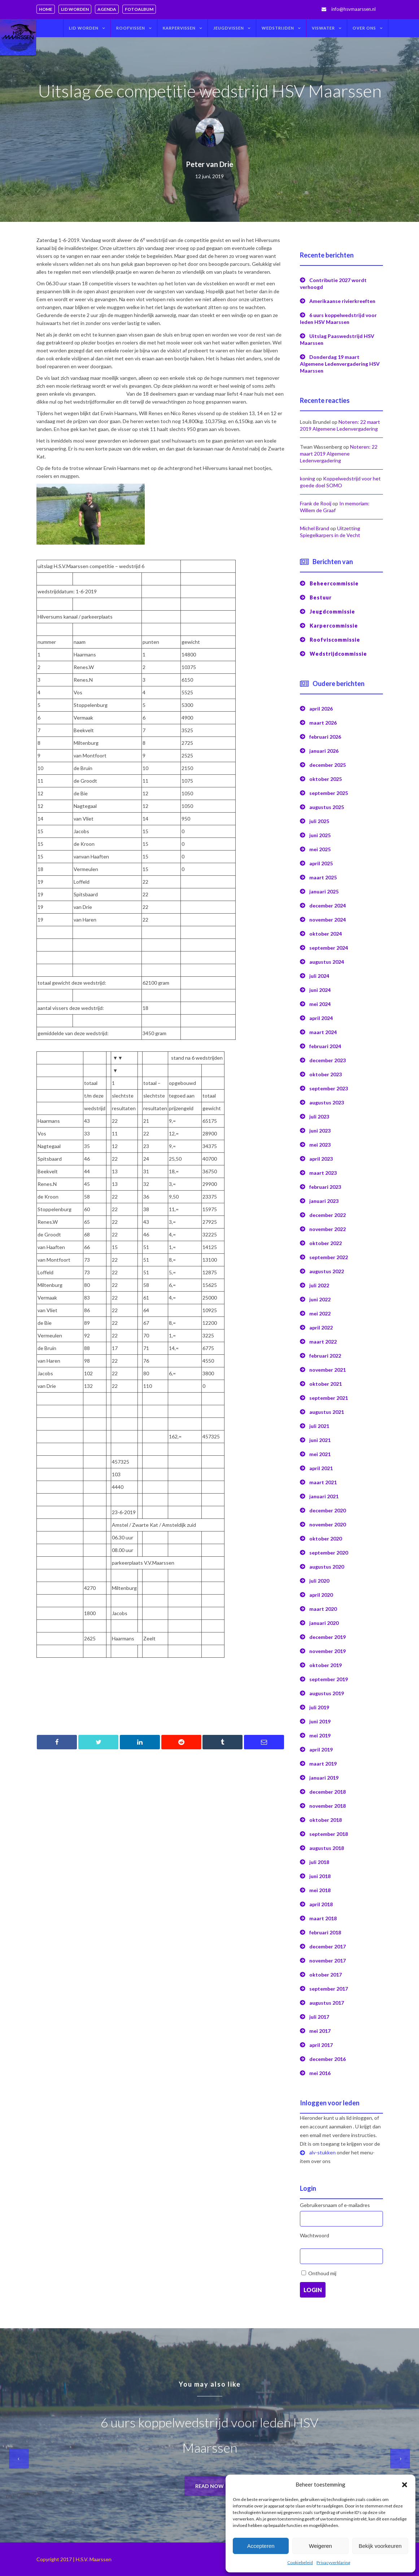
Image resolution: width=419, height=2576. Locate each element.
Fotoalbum (139, 9)
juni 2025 (320, 835)
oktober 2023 (325, 1074)
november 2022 (327, 1229)
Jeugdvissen (228, 28)
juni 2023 (320, 1130)
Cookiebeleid (300, 2562)
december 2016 (327, 2059)
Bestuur (321, 597)
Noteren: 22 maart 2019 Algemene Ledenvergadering (338, 453)
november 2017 (327, 1960)
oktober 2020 (325, 1538)
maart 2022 (323, 1341)
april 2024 (321, 1018)
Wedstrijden (278, 28)
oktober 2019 (325, 1665)
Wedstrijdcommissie (338, 654)
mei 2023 (320, 1145)
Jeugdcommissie (332, 611)
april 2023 (321, 1159)
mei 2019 (320, 1735)
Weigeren (320, 2546)
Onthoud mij (322, 2273)
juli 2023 (319, 1116)
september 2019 (328, 1679)
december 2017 (327, 1946)
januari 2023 (324, 1201)
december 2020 (327, 1510)
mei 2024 (320, 1004)
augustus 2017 (326, 2003)
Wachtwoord (314, 2235)
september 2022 (328, 1257)
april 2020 (321, 1595)
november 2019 (327, 1651)
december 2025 (327, 765)
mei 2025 (320, 849)
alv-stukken (322, 2152)
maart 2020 (323, 1609)
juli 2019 (319, 1707)
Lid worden (75, 9)
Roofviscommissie (335, 640)
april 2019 (321, 1749)
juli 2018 (319, 1862)
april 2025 (321, 863)
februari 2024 (325, 1046)
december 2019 (327, 1637)
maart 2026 (323, 723)
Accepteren (261, 2546)
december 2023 (327, 1060)
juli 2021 (319, 1426)
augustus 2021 (326, 1412)
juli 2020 (319, 1581)
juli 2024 (319, 976)
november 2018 (327, 1806)
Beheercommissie (334, 583)
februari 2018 (325, 1932)
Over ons (364, 28)
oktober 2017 (325, 1974)
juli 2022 (319, 1285)
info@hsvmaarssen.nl (353, 9)
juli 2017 (319, 2017)
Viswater (323, 28)
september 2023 (328, 1088)
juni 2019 (320, 1721)
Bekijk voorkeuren (380, 2546)
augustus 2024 (326, 962)
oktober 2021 (325, 1384)
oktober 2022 (325, 1243)
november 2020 (327, 1524)
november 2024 (327, 919)
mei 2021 (320, 1454)
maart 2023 (323, 1173)
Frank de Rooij (315, 503)
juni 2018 (320, 1876)
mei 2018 (320, 1890)
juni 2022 (320, 1299)
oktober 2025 (325, 779)
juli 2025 (319, 821)
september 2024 (328, 948)
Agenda (106, 9)
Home (45, 9)
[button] (404, 2484)
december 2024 (327, 905)
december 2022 (327, 1215)
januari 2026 (324, 751)
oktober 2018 (325, 1820)
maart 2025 (323, 877)
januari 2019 (324, 1778)
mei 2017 (320, 2031)
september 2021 (328, 1398)
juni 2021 (320, 1440)
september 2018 (328, 1834)
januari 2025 (324, 891)
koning (307, 478)
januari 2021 (324, 1496)
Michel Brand (314, 528)
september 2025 (328, 793)
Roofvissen (130, 28)
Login (313, 2289)
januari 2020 (324, 1623)
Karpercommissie (334, 626)
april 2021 (321, 1468)
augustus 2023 (326, 1102)
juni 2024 (320, 990)
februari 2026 (325, 737)
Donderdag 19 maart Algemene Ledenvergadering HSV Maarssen (340, 364)
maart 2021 (323, 1482)
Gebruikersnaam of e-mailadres (335, 2205)
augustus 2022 (326, 1271)
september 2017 (328, 1989)
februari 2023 (325, 1187)
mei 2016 (320, 2073)
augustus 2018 (326, 1848)
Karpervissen (179, 28)
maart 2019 (323, 1763)
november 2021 (327, 1370)
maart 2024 (323, 1032)
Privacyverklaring (333, 2562)
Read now (209, 2486)
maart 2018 (323, 1918)
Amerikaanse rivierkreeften (342, 301)
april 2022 (321, 1327)
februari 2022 (325, 1356)
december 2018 (327, 1792)
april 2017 (321, 2045)
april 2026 (321, 708)
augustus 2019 (326, 1693)
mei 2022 (320, 1313)
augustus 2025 (326, 807)
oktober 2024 (325, 934)
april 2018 (321, 1904)
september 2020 (328, 1552)
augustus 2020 (326, 1567)
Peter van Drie (209, 164)
